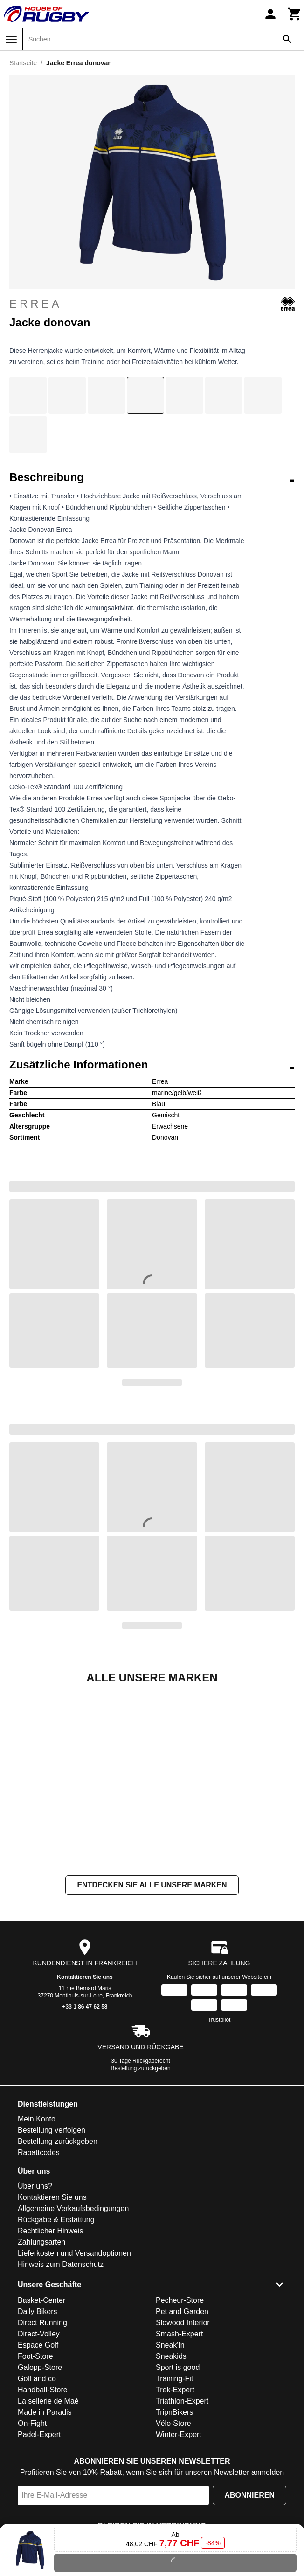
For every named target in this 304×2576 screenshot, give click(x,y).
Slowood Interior (183, 2323)
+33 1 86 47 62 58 (84, 2007)
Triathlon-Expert (182, 2401)
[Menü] (11, 39)
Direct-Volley (39, 2334)
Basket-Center (41, 2300)
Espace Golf (38, 2345)
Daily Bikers (37, 2311)
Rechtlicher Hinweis (50, 2231)
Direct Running (42, 2323)
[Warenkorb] (294, 14)
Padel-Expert (39, 2434)
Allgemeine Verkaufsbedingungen (73, 2208)
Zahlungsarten (41, 2242)
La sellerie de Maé (48, 2401)
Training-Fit (174, 2379)
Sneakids (171, 2356)
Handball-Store (43, 2390)
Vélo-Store (173, 2423)
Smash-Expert (179, 2334)
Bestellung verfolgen (51, 2130)
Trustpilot (219, 2020)
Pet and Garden (182, 2311)
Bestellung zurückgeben (141, 2068)
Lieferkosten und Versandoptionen (74, 2253)
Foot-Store (35, 2356)
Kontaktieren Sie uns (84, 1977)
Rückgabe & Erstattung (56, 2220)
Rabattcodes (39, 2152)
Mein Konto (36, 2119)
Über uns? (35, 2186)
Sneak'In (170, 2345)
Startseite (23, 63)
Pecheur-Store (180, 2300)
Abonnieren (249, 2495)
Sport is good (178, 2367)
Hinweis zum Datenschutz (61, 2264)
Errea (152, 304)
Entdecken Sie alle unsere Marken (152, 1885)
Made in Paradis (45, 2412)
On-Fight (32, 2423)
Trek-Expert (175, 2390)
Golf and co (37, 2379)
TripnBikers (174, 2412)
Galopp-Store (40, 2367)
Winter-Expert (178, 2434)
